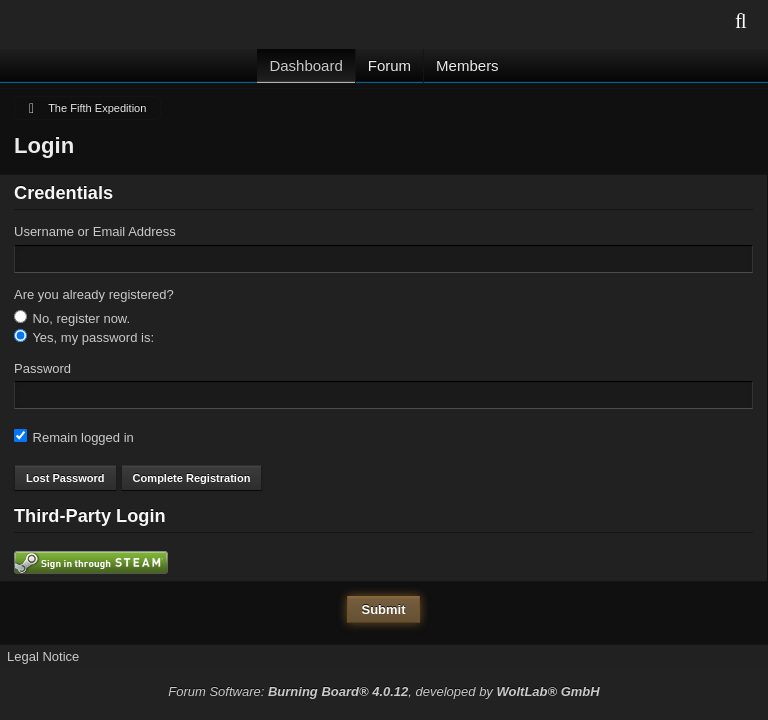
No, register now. (72, 318)
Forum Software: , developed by (383, 691)
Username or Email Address (95, 231)
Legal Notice (43, 656)
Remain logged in (74, 437)
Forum (389, 65)
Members (467, 65)
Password (42, 368)
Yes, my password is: (84, 337)
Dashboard (305, 65)
